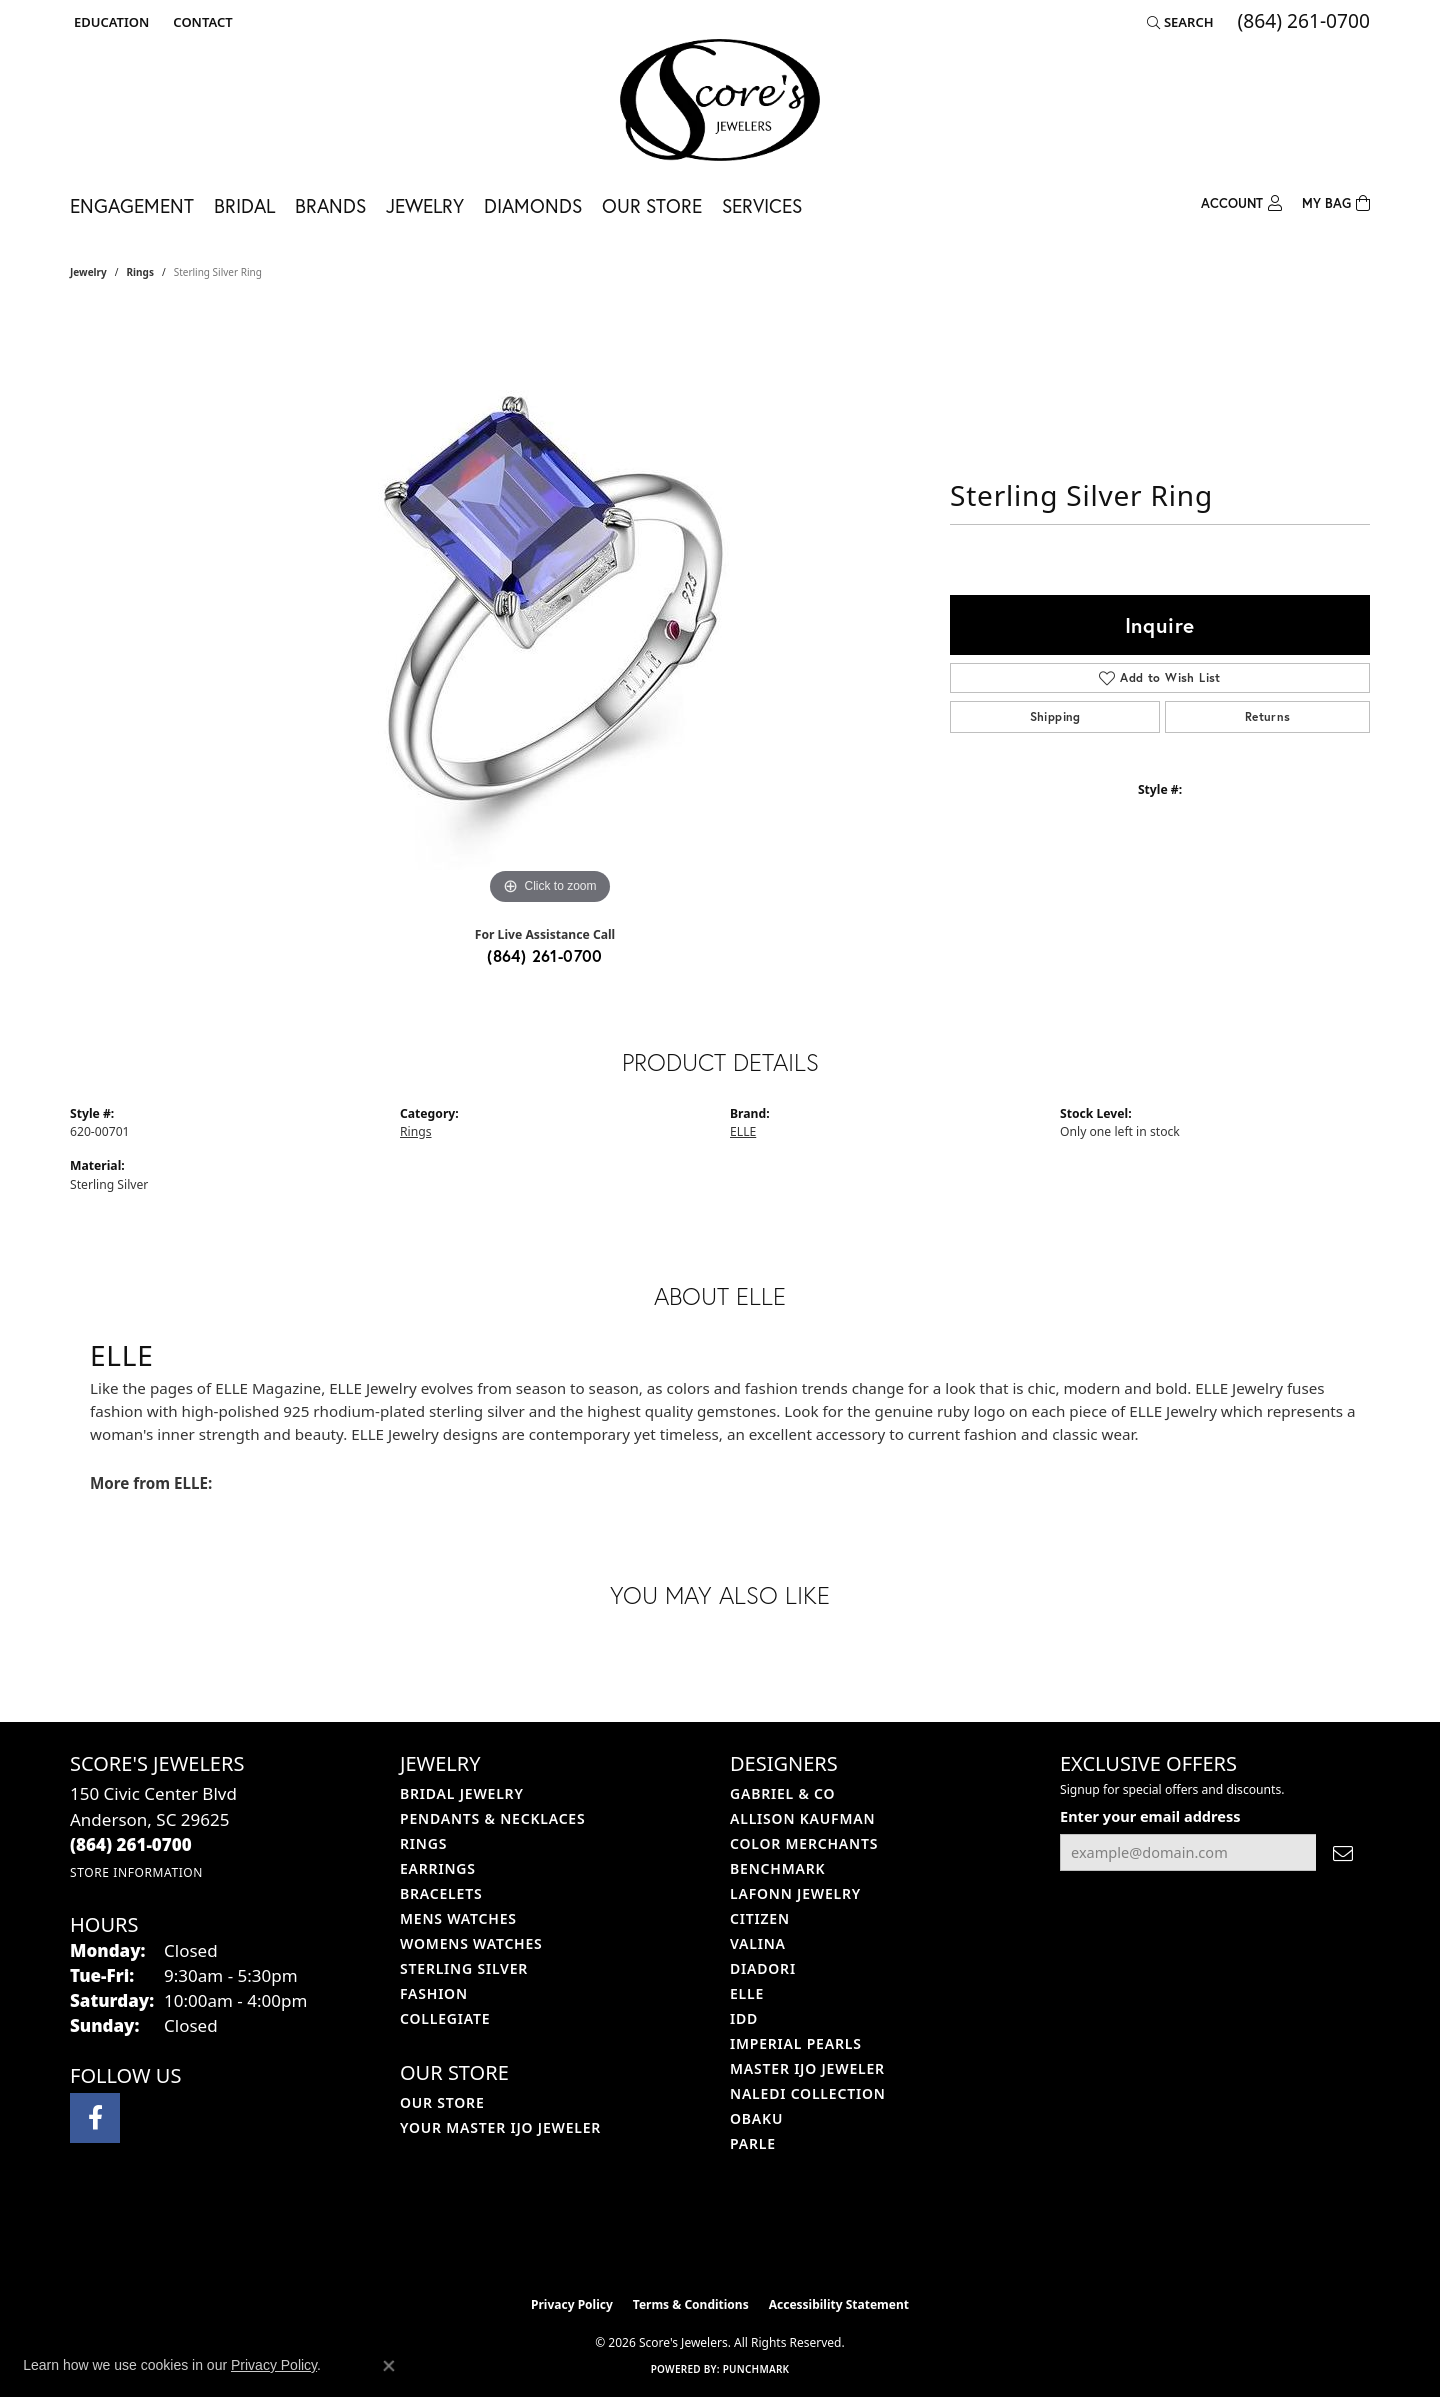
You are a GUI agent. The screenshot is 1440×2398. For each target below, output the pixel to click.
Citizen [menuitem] (760, 1918)
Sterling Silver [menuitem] (464, 1968)
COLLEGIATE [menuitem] (445, 2018)
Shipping (1055, 716)
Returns (1268, 716)
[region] (550, 610)
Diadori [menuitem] (763, 1968)
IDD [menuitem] (744, 2018)
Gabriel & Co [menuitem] (782, 1793)
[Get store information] (136, 1872)
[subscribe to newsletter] (1343, 1852)
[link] (200, 22)
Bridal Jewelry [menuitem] (462, 1793)
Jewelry (425, 205)
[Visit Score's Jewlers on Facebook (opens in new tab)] (95, 2118)
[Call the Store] (131, 1844)
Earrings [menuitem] (438, 1868)
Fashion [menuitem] (434, 1993)
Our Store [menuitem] (442, 2102)
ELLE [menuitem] (747, 1993)
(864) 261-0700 (545, 955)
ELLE (743, 1131)
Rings (140, 272)
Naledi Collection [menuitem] (808, 2093)
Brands (330, 205)
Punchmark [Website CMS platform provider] (756, 2369)
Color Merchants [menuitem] (804, 1843)
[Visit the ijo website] (670, 2236)
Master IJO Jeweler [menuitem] (807, 2068)
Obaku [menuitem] (756, 2118)
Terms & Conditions (691, 2304)
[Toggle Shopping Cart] (1336, 201)
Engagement (132, 205)
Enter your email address (1150, 1816)
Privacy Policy (572, 2304)
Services (762, 205)
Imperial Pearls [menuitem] (796, 2043)
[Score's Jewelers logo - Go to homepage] (720, 100)
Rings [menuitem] (423, 1843)
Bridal (244, 205)
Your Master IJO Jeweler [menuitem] (500, 2127)
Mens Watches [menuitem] (458, 1918)
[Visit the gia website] (767, 2236)
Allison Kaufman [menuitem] (802, 1818)
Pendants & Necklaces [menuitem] (492, 1818)
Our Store (652, 205)
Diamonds (533, 205)
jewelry (88, 272)
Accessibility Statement (839, 2304)
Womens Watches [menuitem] (471, 1943)
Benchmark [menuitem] (777, 1868)
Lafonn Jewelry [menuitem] (795, 1893)
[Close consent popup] (389, 2366)
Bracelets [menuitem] (441, 1893)
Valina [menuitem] (758, 1943)
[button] (109, 22)
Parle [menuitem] (753, 2143)
